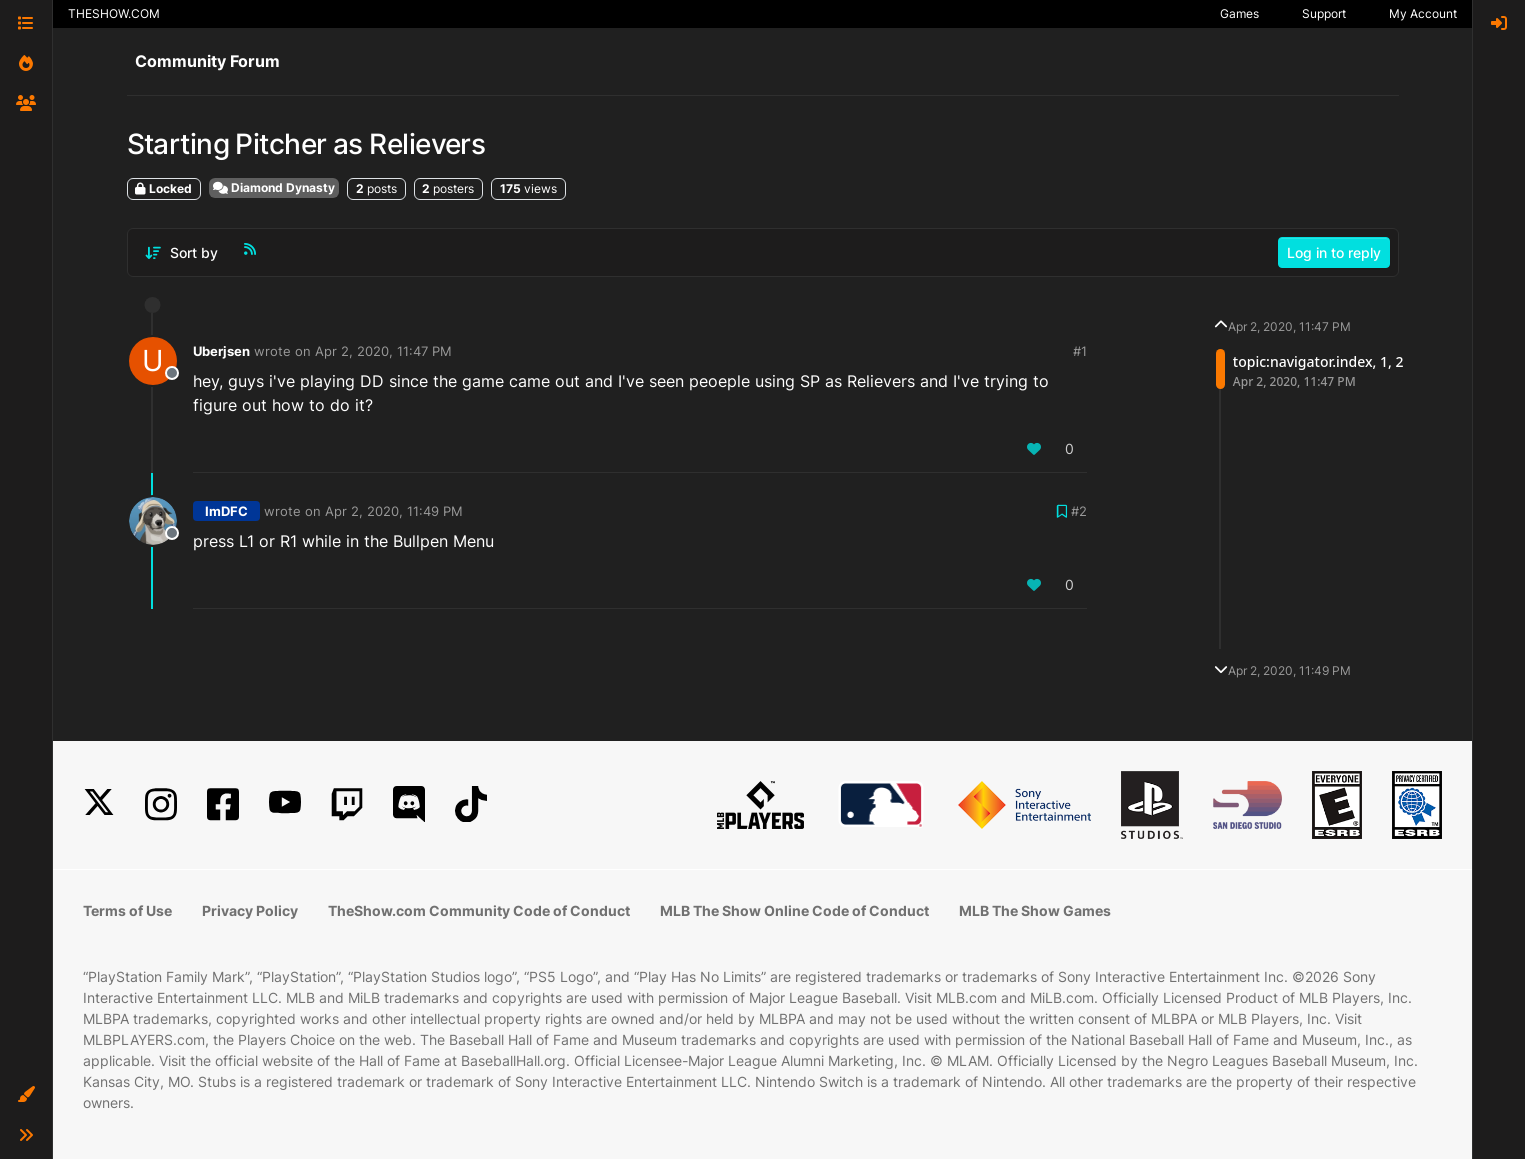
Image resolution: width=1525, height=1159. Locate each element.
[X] (99, 804)
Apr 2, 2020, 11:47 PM (383, 351)
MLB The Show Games (1035, 910)
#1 (1080, 351)
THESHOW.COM (114, 13)
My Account (1423, 13)
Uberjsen (221, 351)
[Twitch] (347, 804)
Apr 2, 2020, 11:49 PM (394, 511)
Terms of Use (127, 910)
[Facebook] (223, 804)
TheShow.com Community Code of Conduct (479, 910)
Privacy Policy (250, 910)
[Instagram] (161, 804)
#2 (1079, 511)
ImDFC (226, 511)
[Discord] (409, 804)
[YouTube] (285, 804)
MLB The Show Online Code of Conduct (794, 910)
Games (1239, 13)
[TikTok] (471, 804)
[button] (26, 1095)
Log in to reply (1334, 252)
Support (1324, 13)
